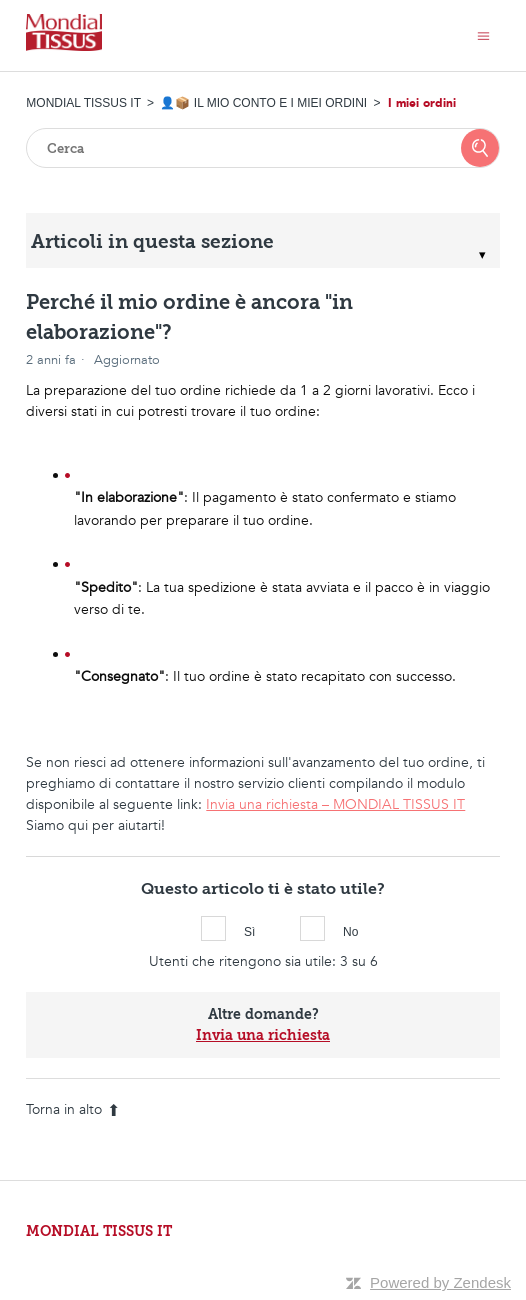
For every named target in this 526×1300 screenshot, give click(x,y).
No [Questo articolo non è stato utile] (312, 928)
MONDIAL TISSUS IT (83, 103)
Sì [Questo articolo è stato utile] (213, 928)
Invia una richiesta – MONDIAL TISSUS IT (335, 804)
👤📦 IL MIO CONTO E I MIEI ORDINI (263, 103)
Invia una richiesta (263, 1035)
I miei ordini (422, 103)
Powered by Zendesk (440, 1282)
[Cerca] (262, 148)
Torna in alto (73, 1109)
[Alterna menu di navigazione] (483, 35)
